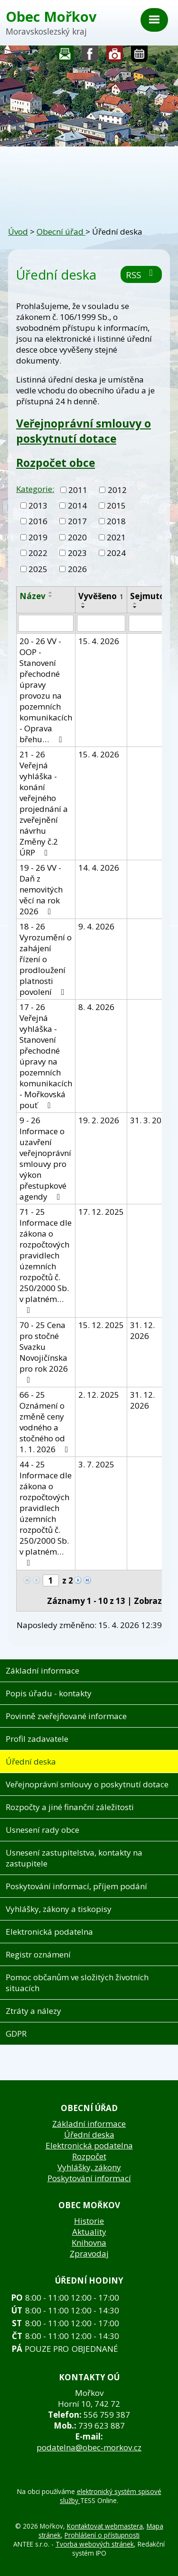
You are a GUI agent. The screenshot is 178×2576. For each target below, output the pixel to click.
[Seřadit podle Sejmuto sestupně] (135, 607)
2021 (116, 537)
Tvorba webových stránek (95, 2544)
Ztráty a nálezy (33, 2010)
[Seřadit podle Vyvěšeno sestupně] (83, 607)
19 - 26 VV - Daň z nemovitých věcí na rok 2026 (41, 889)
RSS (141, 275)
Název (32, 596)
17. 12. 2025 (101, 1211)
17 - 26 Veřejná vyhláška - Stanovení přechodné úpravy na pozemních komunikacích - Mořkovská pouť (45, 1056)
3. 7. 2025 (96, 1464)
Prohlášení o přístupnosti (102, 2535)
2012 (117, 489)
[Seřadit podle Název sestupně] (51, 596)
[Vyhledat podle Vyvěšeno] (101, 623)
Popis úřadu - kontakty (49, 1693)
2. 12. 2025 (98, 1394)
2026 (77, 569)
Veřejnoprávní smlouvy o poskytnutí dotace (83, 431)
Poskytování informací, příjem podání (76, 1886)
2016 (37, 521)
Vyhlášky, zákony (89, 2167)
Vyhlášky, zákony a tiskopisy (59, 1908)
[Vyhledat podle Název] (46, 623)
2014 (77, 505)
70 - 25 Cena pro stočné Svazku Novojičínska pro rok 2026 (43, 1352)
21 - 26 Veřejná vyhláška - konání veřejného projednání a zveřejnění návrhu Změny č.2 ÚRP (43, 803)
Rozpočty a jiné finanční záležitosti (70, 1807)
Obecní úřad (61, 231)
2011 (77, 489)
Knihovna (89, 2242)
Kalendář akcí (139, 56)
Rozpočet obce (55, 462)
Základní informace (42, 1670)
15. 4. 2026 (98, 641)
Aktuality (89, 2231)
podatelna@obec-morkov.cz (89, 2447)
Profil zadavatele (37, 1738)
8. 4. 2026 (96, 1006)
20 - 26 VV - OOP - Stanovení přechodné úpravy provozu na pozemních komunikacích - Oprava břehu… (45, 690)
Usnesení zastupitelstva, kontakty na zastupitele (74, 1858)
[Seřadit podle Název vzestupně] (51, 592)
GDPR (16, 2033)
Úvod (18, 231)
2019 (37, 537)
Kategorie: (35, 488)
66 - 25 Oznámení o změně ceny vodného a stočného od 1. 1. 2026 (45, 1422)
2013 (37, 505)
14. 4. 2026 (98, 867)
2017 (77, 521)
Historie (89, 2220)
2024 (116, 552)
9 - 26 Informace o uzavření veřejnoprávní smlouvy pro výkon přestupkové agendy (45, 1158)
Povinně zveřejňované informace (66, 1716)
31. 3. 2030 (150, 1120)
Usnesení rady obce (42, 1829)
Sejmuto (151, 596)
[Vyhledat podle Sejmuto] (151, 623)
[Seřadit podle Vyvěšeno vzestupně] (83, 603)
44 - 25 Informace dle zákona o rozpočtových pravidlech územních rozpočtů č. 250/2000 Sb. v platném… (45, 1513)
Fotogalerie (115, 56)
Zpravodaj (89, 2253)
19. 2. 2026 (98, 1120)
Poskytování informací (89, 2178)
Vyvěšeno (101, 596)
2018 (116, 521)
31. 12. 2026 (142, 1330)
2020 (77, 537)
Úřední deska (31, 1761)
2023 (77, 552)
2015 (116, 505)
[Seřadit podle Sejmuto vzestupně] (135, 603)
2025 (37, 569)
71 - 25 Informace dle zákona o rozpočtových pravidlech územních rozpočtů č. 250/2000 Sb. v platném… (45, 1260)
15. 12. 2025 (101, 1325)
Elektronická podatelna (49, 1931)
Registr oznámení (38, 1954)
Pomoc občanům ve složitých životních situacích (77, 1982)
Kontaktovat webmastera (105, 2525)
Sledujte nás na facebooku (90, 56)
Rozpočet (89, 2156)
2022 (37, 552)
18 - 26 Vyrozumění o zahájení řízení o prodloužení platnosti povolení (45, 959)
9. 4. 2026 (96, 926)
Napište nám (65, 56)
